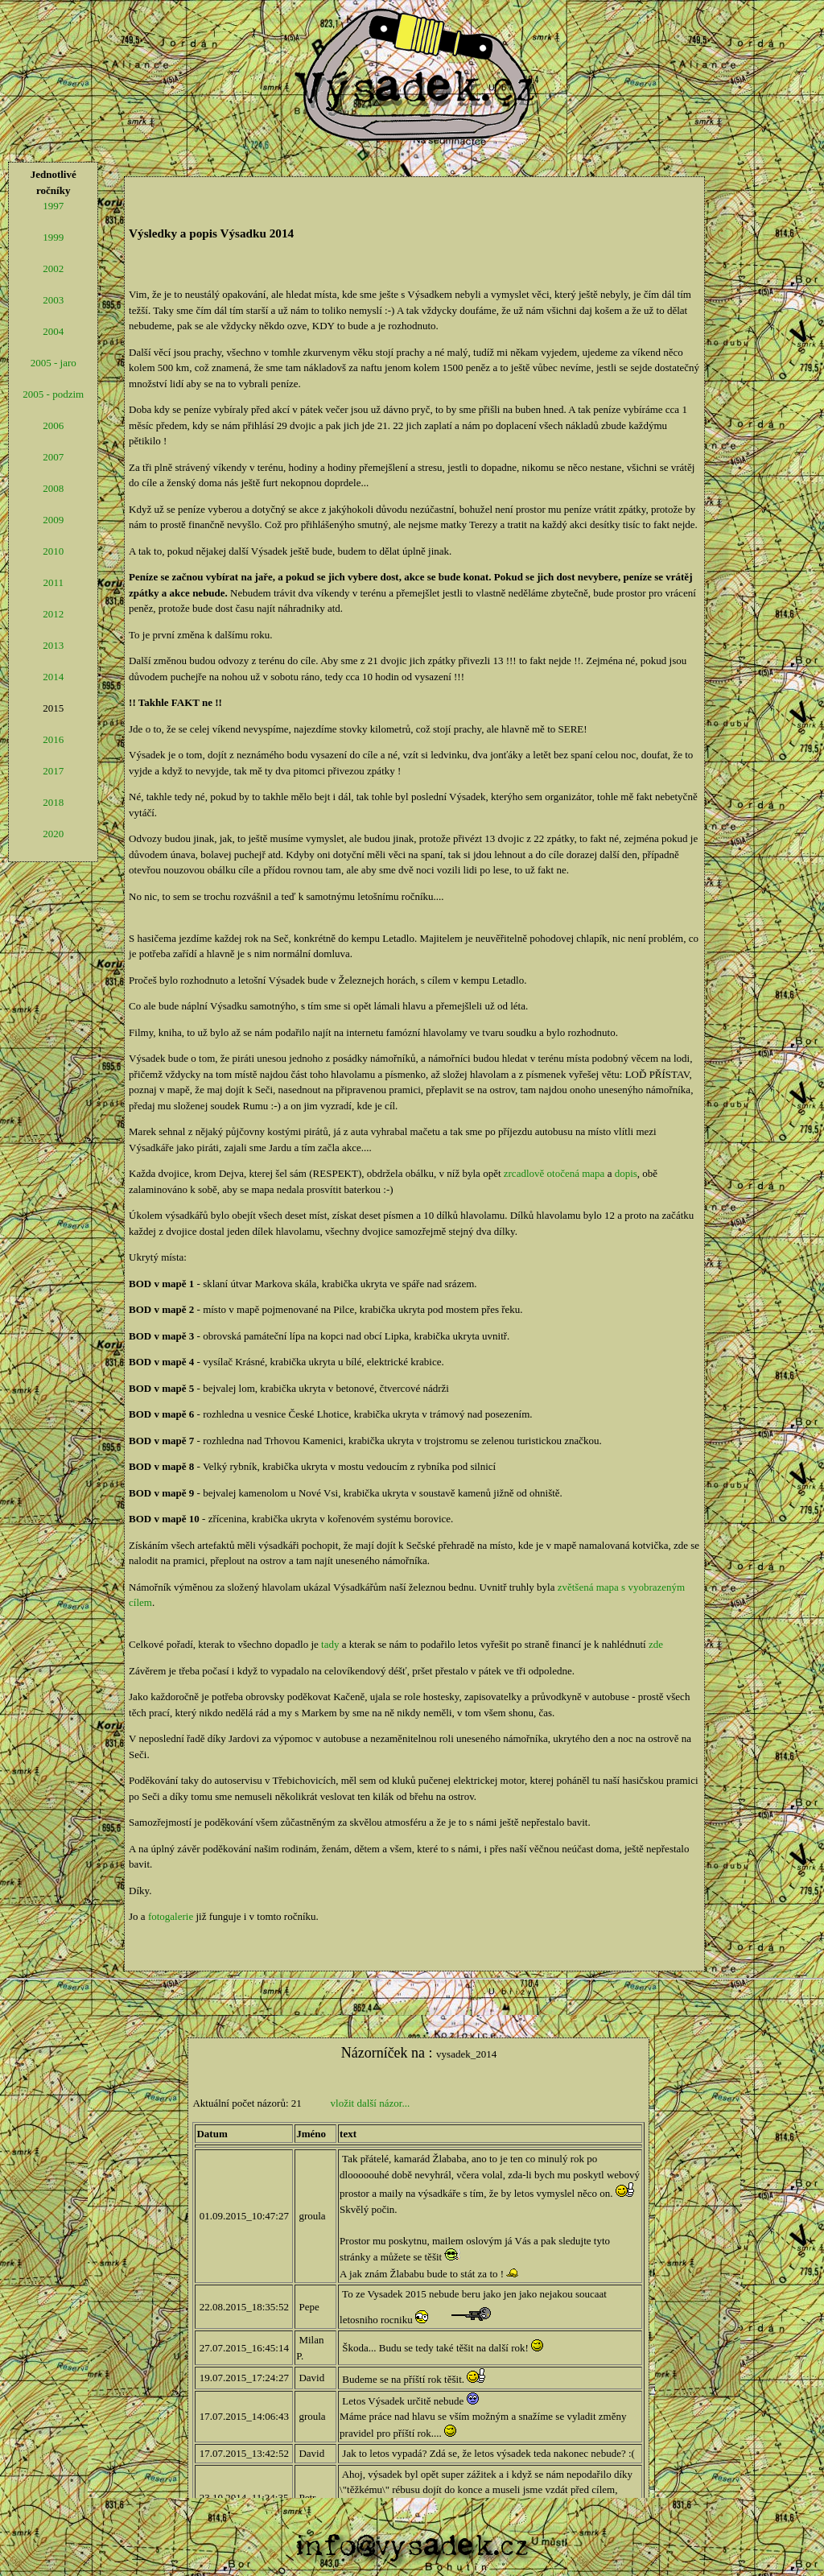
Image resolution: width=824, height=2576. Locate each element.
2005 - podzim (53, 394)
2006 (53, 425)
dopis (626, 1173)
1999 (53, 237)
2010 (53, 551)
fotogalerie (170, 1916)
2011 (53, 582)
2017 (53, 771)
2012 (53, 614)
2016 (53, 739)
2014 (53, 677)
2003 (53, 300)
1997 (53, 206)
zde (656, 1644)
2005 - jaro (53, 363)
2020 (53, 834)
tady (330, 1644)
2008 (53, 488)
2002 (53, 268)
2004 (53, 331)
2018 (53, 802)
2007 (53, 457)
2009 (53, 520)
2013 (53, 645)
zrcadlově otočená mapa (554, 1173)
